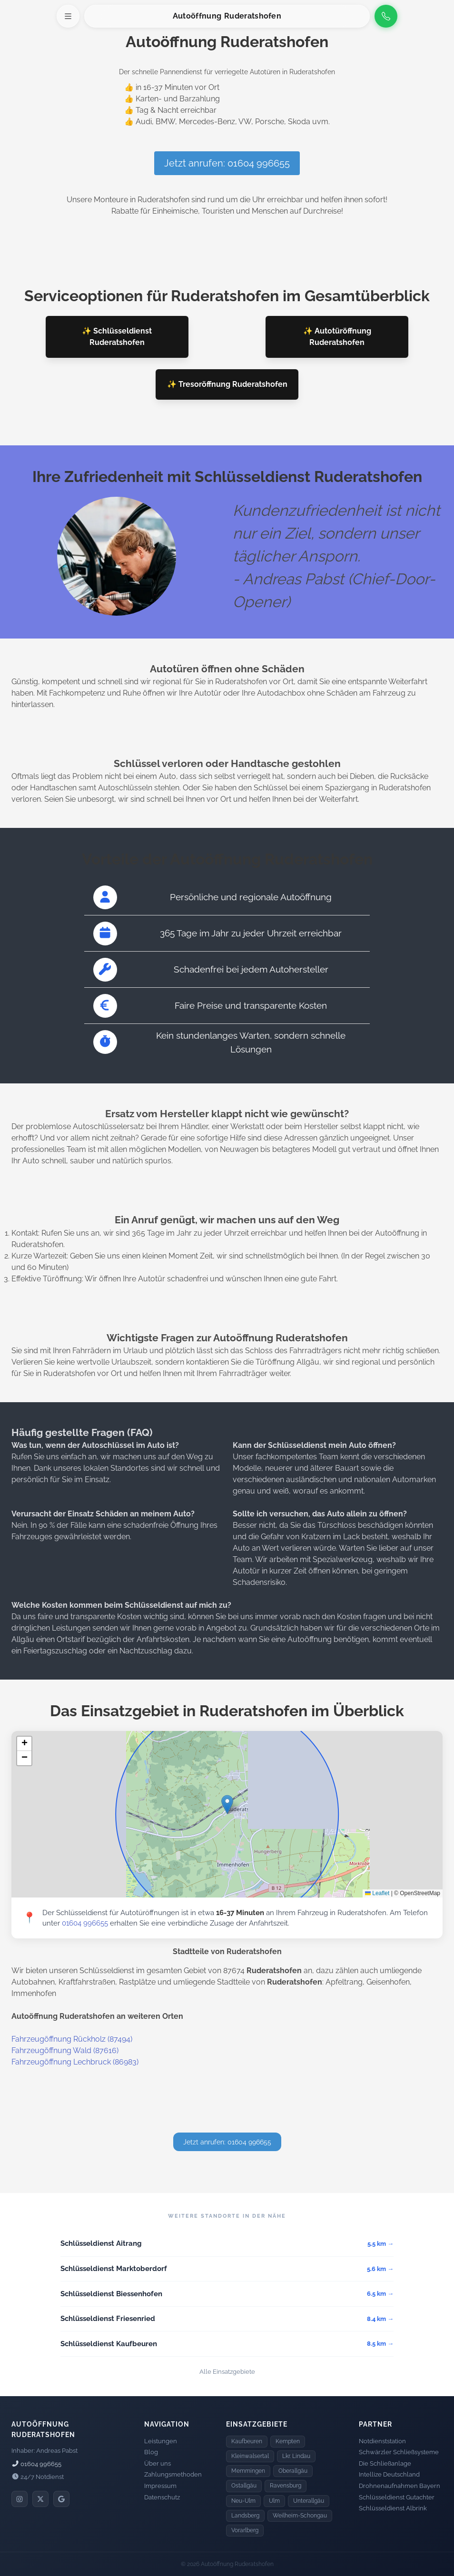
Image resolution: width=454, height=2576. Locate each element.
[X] (40, 2499)
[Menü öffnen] (68, 16)
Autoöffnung (197, 15)
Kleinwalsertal (250, 2456)
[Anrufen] (386, 16)
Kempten (288, 2441)
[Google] (61, 2499)
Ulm (274, 2500)
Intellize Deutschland (389, 2474)
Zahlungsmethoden (173, 2474)
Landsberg (245, 2515)
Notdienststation (382, 2441)
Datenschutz (162, 2497)
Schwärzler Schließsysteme (399, 2452)
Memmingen (248, 2471)
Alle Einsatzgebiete (227, 2371)
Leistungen (160, 2441)
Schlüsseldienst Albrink (393, 2508)
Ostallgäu (244, 2485)
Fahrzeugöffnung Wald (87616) (64, 2050)
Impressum (160, 2485)
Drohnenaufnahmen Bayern (399, 2485)
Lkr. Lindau (296, 2456)
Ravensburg (285, 2485)
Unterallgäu (308, 2500)
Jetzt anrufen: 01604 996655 (227, 163)
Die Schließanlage (385, 2463)
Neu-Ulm (243, 2500)
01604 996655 (85, 1923)
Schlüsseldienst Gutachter (396, 2497)
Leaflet (377, 1893)
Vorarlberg (244, 2530)
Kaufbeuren (246, 2441)
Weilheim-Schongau (300, 2515)
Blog (151, 2452)
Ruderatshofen (252, 15)
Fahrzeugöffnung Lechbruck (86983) (74, 2061)
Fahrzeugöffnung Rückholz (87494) (71, 2039)
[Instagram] (19, 2499)
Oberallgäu (292, 2471)
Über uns (157, 2463)
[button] (227, 1804)
